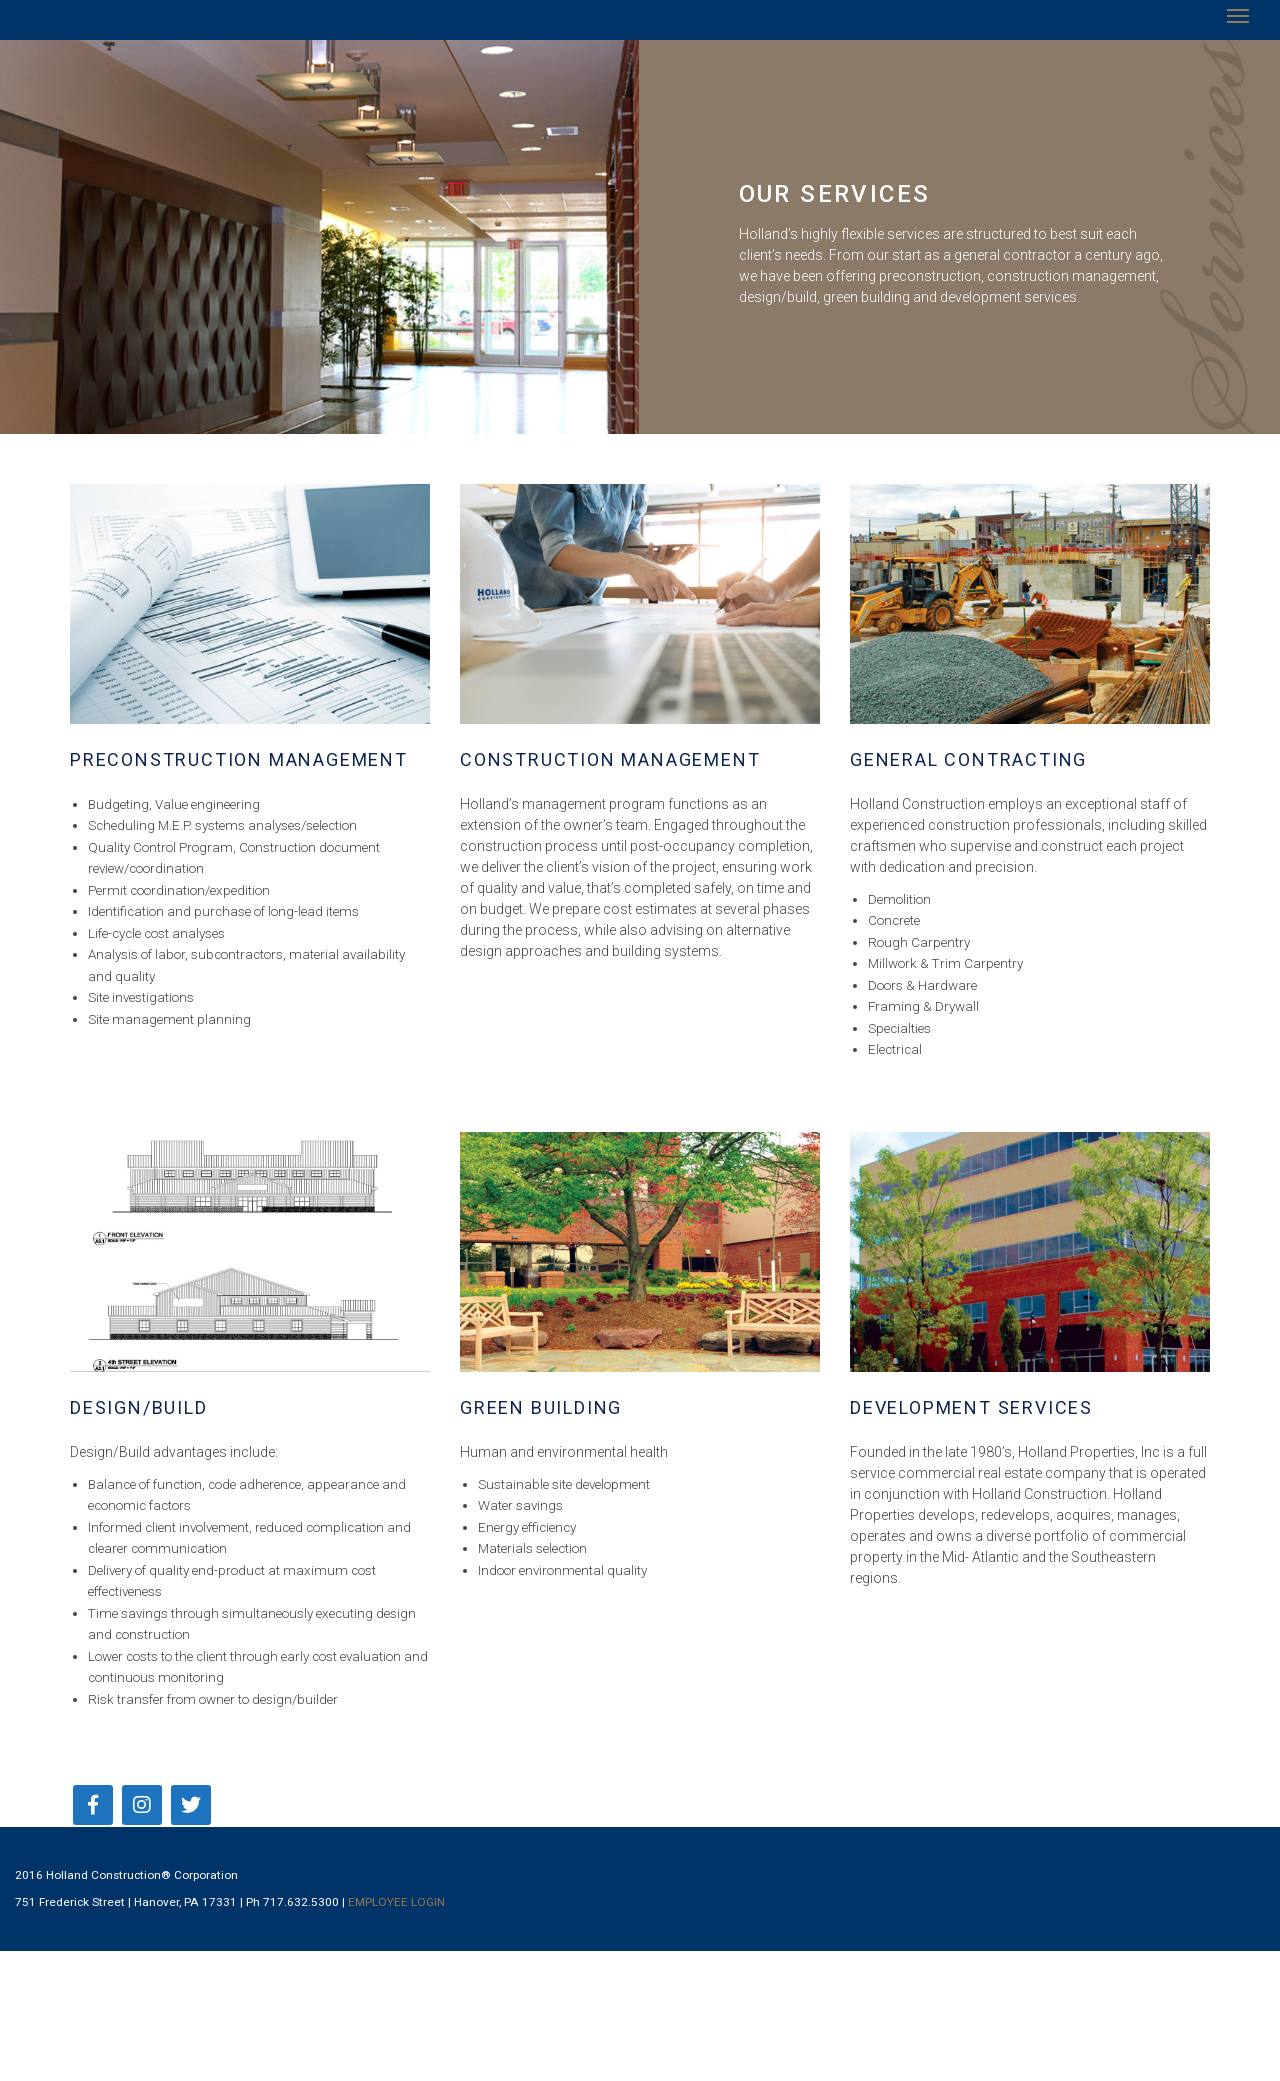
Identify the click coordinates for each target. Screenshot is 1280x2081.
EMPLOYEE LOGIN (396, 1902)
